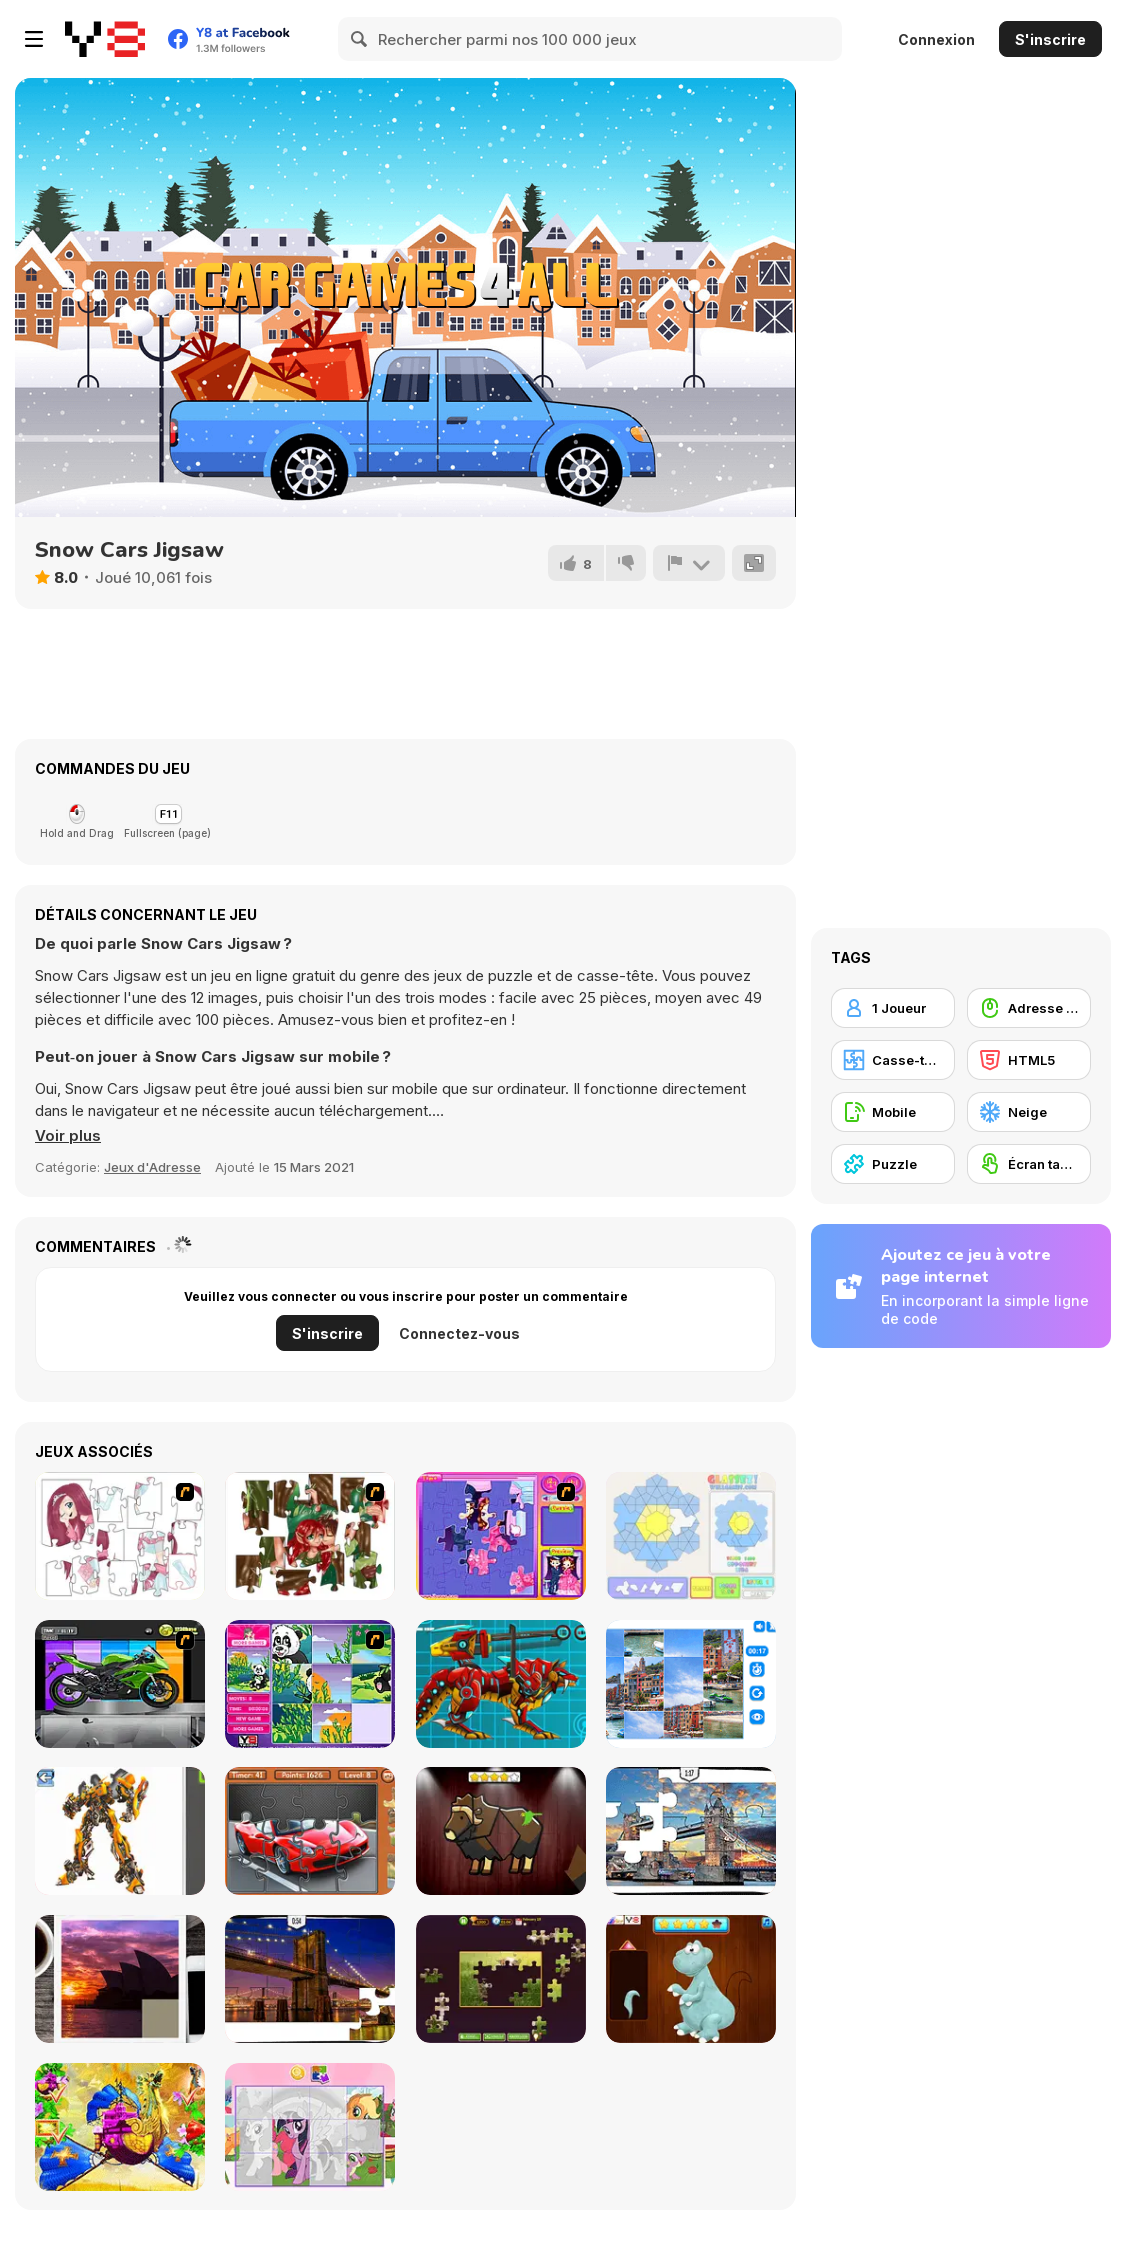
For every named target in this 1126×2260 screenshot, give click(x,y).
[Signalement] (689, 563)
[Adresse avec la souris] (1029, 1008)
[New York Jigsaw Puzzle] (310, 1979)
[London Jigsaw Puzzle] (691, 1831)
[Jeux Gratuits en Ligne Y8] (105, 39)
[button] (68, 1136)
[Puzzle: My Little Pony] (310, 2127)
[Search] (360, 39)
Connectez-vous (459, 1333)
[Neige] (1029, 1112)
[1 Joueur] (893, 1008)
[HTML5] (1029, 1060)
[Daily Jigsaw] (501, 1979)
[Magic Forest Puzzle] (310, 1684)
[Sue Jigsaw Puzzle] (501, 1536)
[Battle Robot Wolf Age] (501, 1684)
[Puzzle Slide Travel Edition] (120, 1979)
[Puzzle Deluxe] (691, 1684)
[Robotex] (120, 1831)
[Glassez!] (691, 1536)
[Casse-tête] (893, 1060)
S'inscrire (1050, 39)
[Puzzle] (893, 1164)
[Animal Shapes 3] (501, 1831)
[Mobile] (893, 1112)
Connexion (936, 39)
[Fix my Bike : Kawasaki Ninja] (120, 1684)
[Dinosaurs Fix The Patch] (691, 1979)
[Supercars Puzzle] (310, 1831)
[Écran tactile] (1029, 1164)
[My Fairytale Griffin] (120, 2127)
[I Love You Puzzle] (310, 1536)
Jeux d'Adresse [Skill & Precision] (152, 1167)
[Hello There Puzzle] (120, 1536)
